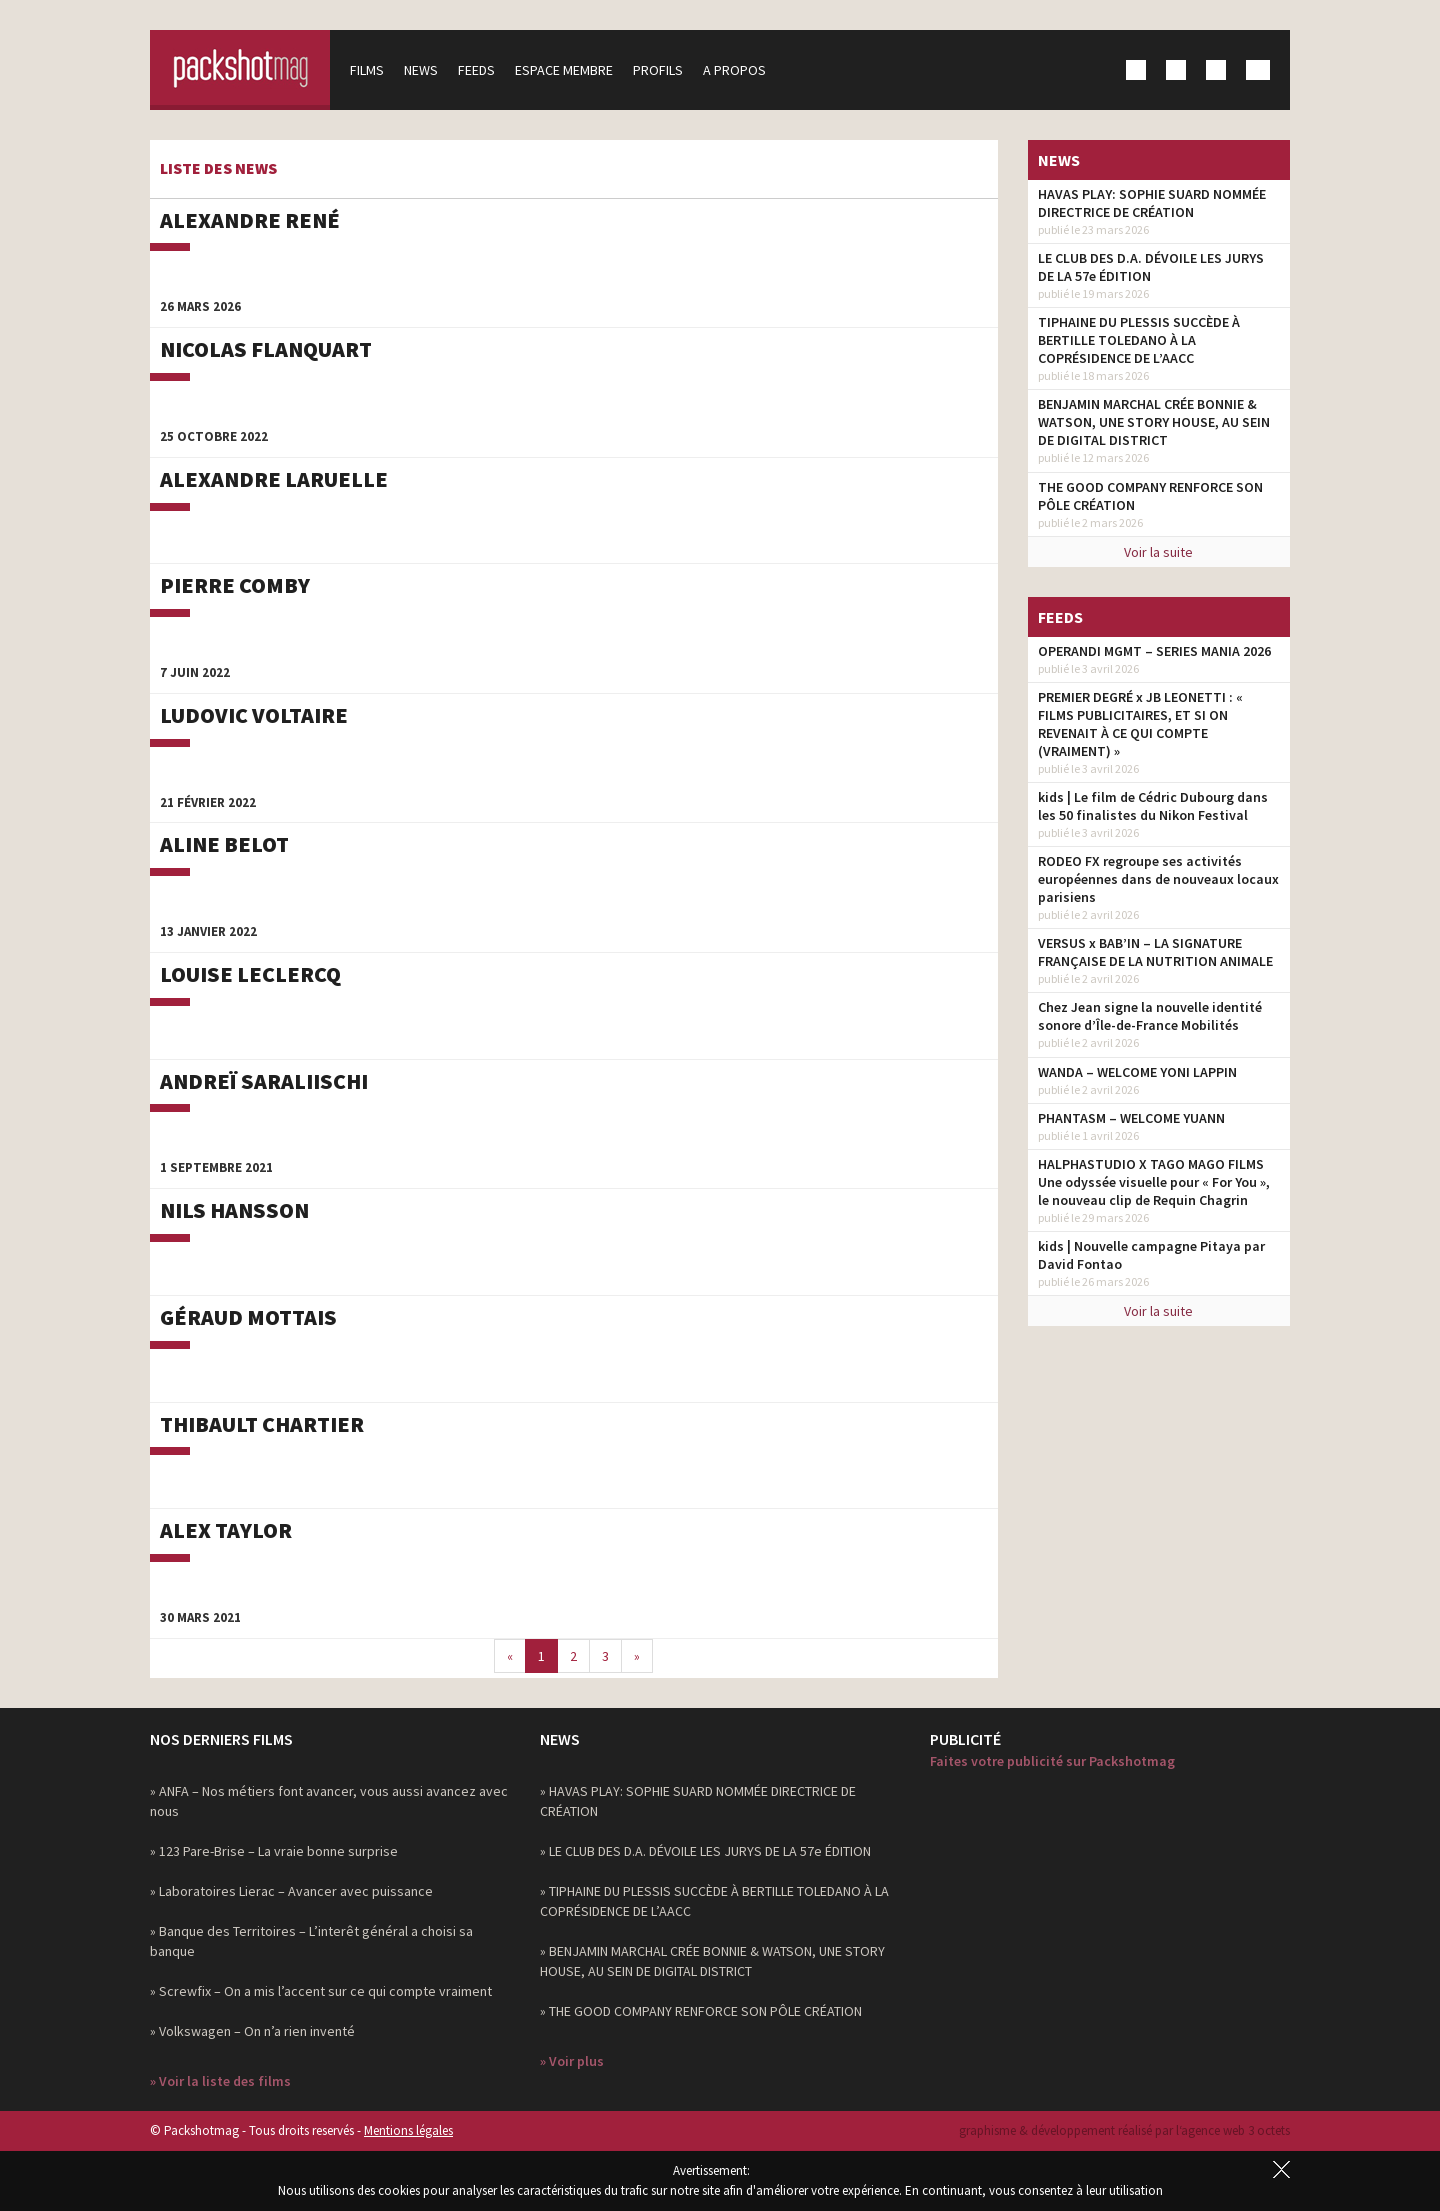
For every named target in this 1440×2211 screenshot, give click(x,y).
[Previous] (510, 1656)
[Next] (637, 1656)
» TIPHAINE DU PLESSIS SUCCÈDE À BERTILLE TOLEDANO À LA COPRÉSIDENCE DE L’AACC (714, 1901)
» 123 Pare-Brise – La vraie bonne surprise (274, 1851)
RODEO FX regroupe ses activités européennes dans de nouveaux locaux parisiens (1158, 879)
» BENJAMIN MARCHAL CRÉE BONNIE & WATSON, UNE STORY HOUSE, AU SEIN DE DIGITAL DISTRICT (712, 1961)
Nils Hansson (234, 1210)
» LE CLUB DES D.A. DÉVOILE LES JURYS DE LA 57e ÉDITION (705, 1851)
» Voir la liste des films (220, 2081)
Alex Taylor (226, 1530)
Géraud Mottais (248, 1317)
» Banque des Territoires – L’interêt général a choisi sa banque (311, 1941)
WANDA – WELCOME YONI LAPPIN (1137, 1072)
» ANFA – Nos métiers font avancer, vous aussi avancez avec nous (329, 1801)
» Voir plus (572, 2061)
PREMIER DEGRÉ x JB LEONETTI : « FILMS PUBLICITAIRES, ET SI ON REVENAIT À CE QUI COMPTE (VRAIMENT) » (1140, 724)
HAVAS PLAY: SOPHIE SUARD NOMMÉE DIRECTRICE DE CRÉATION (1152, 203)
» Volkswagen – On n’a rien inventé (252, 2031)
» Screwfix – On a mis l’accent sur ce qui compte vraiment (321, 1991)
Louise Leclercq (250, 974)
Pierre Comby (235, 585)
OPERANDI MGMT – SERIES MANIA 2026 (1154, 651)
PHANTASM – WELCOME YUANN (1131, 1118)
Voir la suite (1158, 552)
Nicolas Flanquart (266, 349)
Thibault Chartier (262, 1424)
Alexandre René (250, 220)
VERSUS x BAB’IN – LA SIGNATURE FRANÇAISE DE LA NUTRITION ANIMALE (1155, 952)
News (421, 70)
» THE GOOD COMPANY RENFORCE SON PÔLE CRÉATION (701, 2011)
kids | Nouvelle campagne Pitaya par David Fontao (1151, 1255)
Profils (658, 70)
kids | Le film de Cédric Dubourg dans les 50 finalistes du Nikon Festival (1153, 806)
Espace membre (564, 70)
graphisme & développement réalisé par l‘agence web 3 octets (1124, 2130)
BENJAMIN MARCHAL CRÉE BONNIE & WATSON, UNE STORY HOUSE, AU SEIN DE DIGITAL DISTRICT (1154, 422)
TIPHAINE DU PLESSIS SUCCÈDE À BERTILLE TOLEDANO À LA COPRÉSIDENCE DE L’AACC (1139, 340)
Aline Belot (224, 844)
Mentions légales (408, 2130)
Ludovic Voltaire (254, 715)
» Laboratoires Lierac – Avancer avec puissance (291, 1891)
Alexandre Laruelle (274, 479)
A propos (734, 70)
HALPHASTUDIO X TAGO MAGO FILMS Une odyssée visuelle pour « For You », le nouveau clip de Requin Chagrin (1154, 1182)
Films (367, 70)
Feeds (476, 70)
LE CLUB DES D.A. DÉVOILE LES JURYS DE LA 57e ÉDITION (1151, 267)
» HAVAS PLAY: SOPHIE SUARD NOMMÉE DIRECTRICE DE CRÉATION (698, 1801)
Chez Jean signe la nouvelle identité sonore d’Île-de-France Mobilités (1150, 1016)
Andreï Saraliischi (264, 1081)
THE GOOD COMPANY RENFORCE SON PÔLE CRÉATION (1150, 496)
